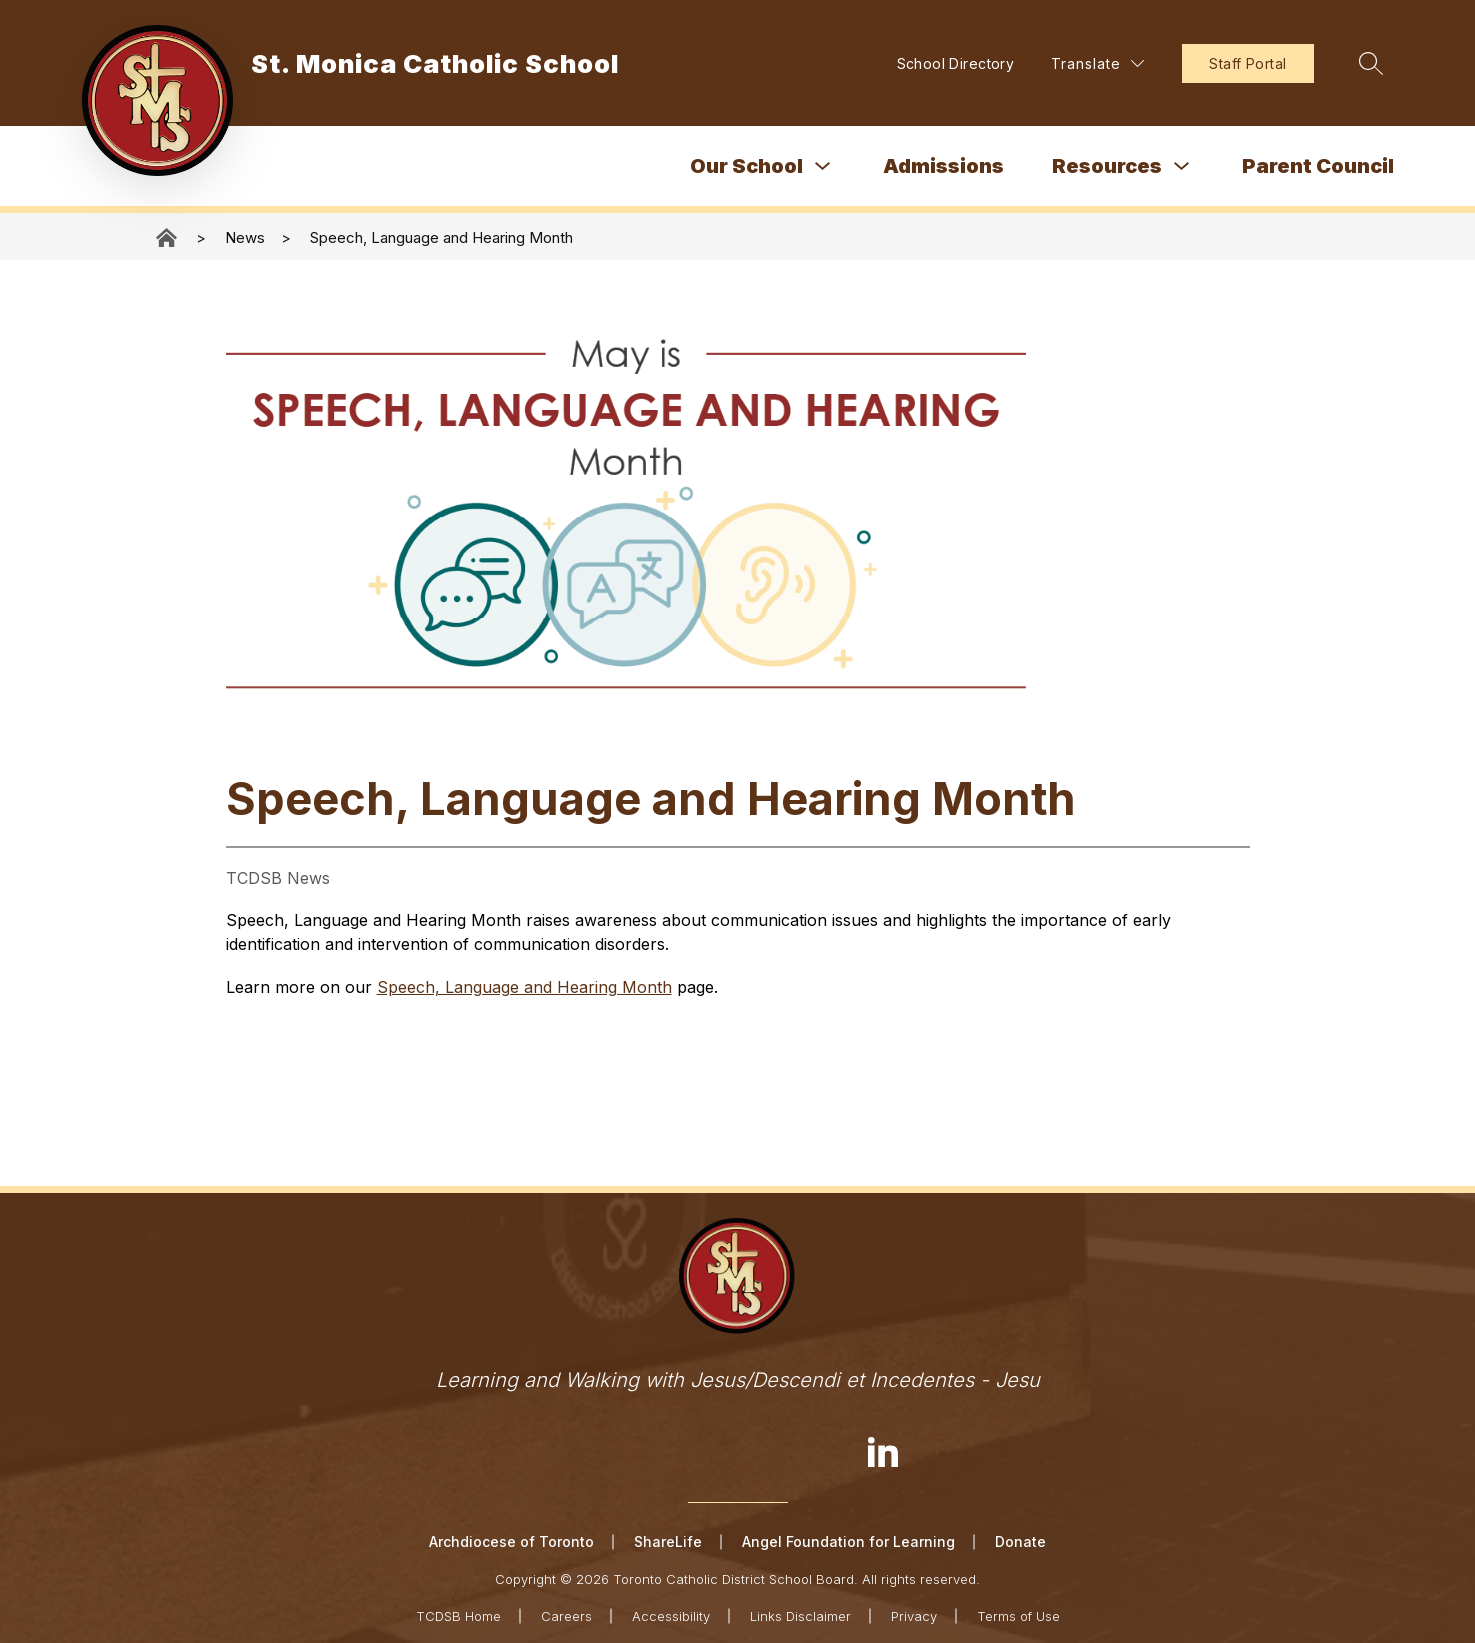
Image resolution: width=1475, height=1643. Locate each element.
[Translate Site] (1094, 63)
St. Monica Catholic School (168, 237)
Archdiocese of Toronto (511, 1541)
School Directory (952, 63)
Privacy (914, 1615)
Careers (566, 1615)
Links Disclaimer (800, 1615)
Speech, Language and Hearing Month (441, 237)
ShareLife (668, 1541)
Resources (1107, 166)
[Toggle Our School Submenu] (823, 166)
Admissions (943, 166)
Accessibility (671, 1615)
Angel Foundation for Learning (848, 1541)
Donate (1020, 1541)
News (245, 237)
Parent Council (1318, 166)
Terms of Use (1018, 1615)
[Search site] (1368, 63)
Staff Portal (1244, 63)
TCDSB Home (458, 1615)
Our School (746, 166)
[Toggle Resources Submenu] (1182, 166)
